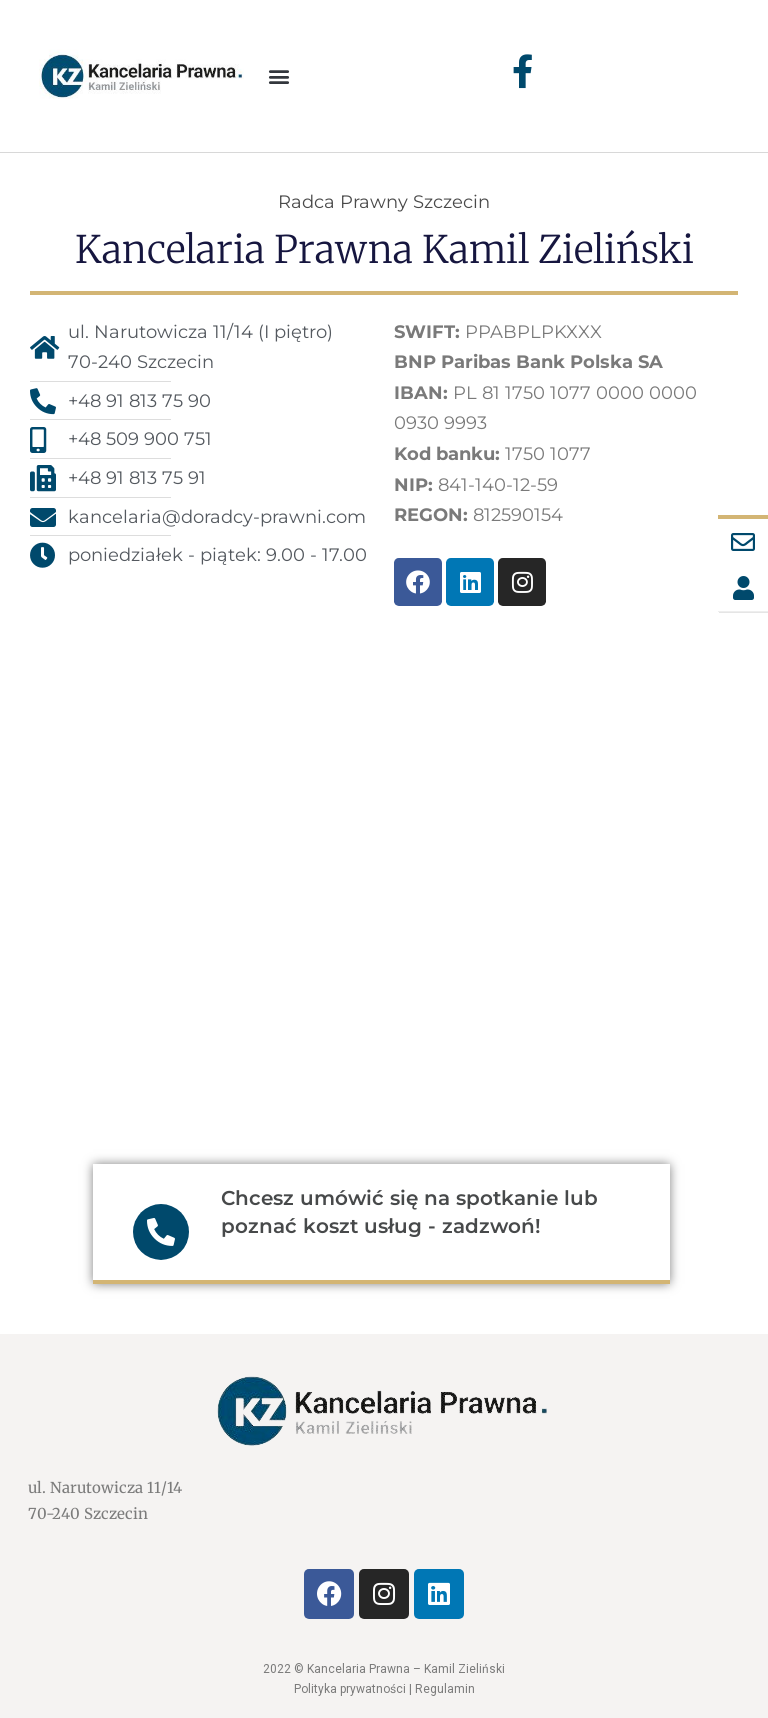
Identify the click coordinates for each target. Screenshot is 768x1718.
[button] (279, 75)
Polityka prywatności (350, 1689)
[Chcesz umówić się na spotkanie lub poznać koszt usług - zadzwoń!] (161, 1232)
